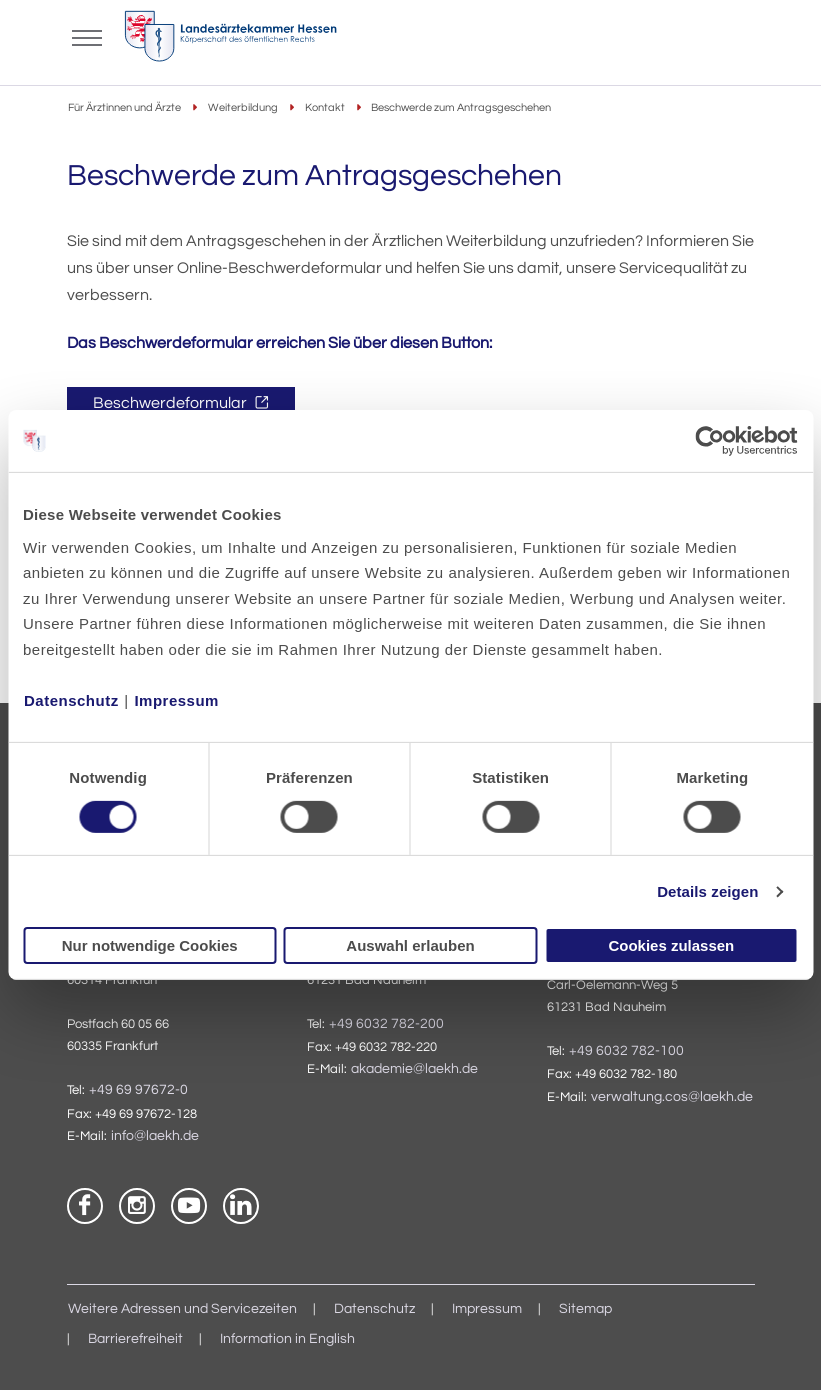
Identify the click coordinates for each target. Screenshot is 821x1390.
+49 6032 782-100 (626, 1051)
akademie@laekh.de (414, 1069)
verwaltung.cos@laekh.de (672, 1097)
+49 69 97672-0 (138, 1090)
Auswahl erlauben (410, 945)
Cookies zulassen (671, 945)
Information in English (287, 1339)
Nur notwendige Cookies (150, 945)
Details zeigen (707, 891)
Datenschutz (71, 699)
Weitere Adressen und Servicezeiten (182, 1309)
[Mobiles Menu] (87, 36)
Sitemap (585, 1309)
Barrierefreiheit (135, 1339)
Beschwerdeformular (171, 403)
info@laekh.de (155, 1136)
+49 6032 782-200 (386, 1024)
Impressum (176, 699)
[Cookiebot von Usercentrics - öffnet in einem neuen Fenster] (710, 441)
